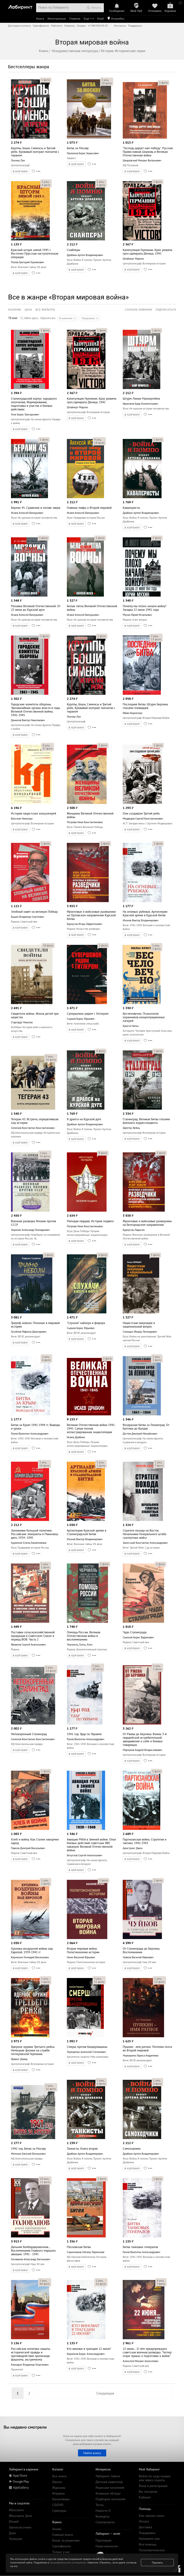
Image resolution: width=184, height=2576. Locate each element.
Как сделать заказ (151, 2516)
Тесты (100, 2505)
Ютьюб (14, 2521)
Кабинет (145, 2497)
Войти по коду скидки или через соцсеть (154, 2478)
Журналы (58, 2488)
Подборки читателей (110, 2499)
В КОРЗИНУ (20, 171)
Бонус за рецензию (66, 2540)
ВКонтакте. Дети (20, 2516)
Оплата (144, 2521)
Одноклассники (20, 2527)
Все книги (59, 2476)
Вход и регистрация (153, 2486)
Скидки (81, 25)
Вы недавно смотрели (25, 2427)
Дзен (12, 2533)
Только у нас (61, 2552)
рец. (105, 80)
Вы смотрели (148, 2491)
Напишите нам (149, 2539)
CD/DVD (57, 2505)
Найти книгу (92, 2453)
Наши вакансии (107, 2546)
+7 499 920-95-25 (98, 25)
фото (45, 80)
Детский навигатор (109, 2482)
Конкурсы (102, 2516)
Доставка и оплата (19, 25)
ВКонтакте (16, 2510)
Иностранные (57, 18)
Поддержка (135, 25)
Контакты (120, 25)
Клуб (100, 18)
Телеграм (15, 2539)
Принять (157, 2562)
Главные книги (62, 2535)
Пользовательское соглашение (152, 2552)
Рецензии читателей (110, 2488)
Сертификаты (41, 25)
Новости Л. (103, 2510)
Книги (40, 18)
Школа (57, 2482)
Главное (74, 18)
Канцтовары (61, 2499)
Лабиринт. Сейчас (108, 2476)
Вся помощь (147, 2544)
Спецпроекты (105, 2522)
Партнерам (103, 2540)
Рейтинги (56, 25)
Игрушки (58, 2493)
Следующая (105, 2393)
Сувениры (59, 2510)
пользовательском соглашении (68, 2562)
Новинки (69, 25)
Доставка (145, 2527)
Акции (56, 2529)
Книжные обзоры (108, 2493)
